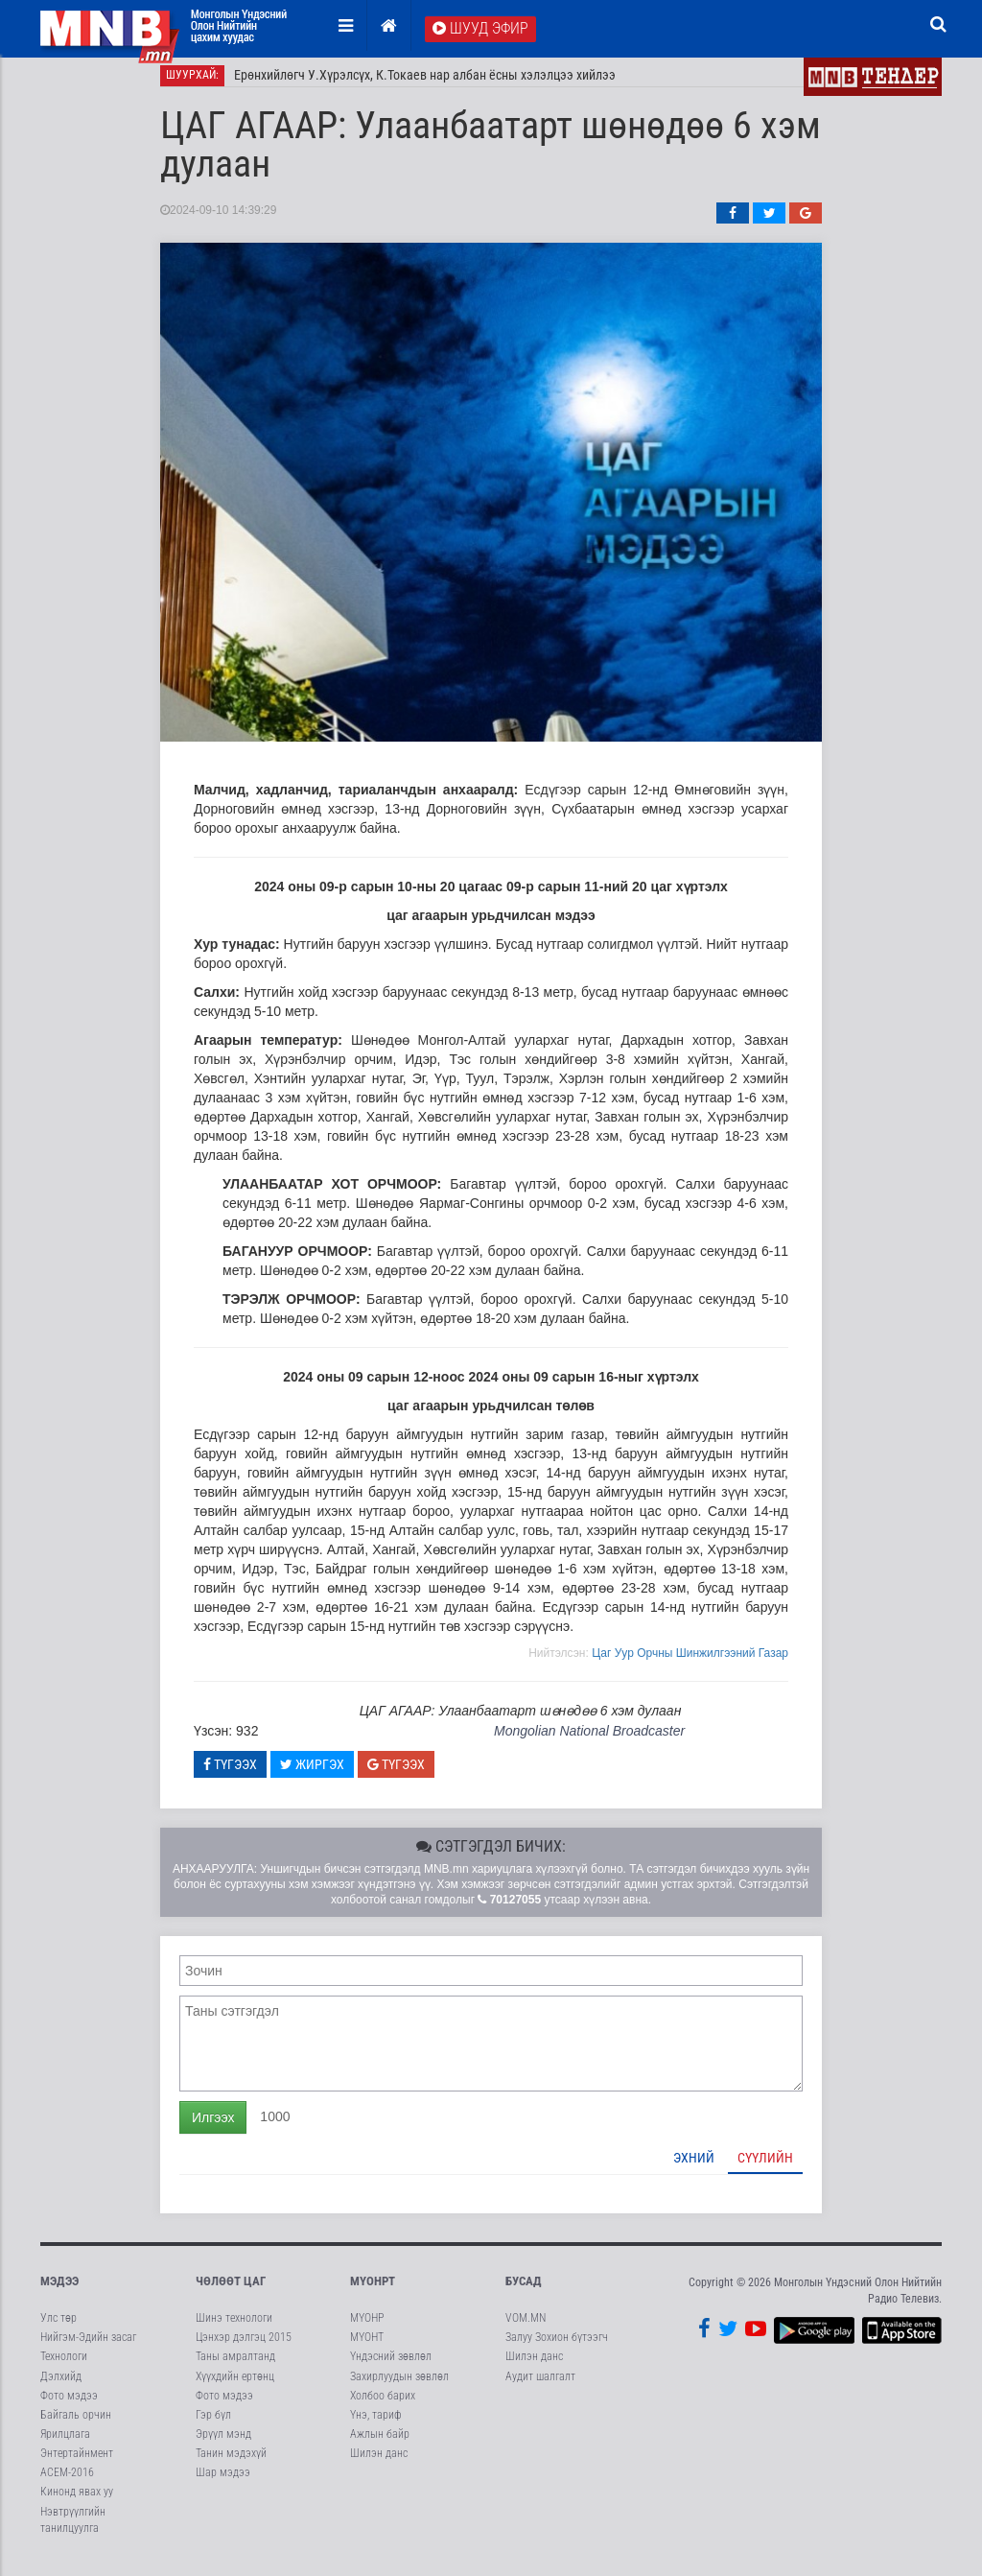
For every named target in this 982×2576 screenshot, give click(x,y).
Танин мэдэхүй (231, 2464)
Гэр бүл (213, 2425)
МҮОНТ (367, 2348)
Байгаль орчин (75, 2425)
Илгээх (213, 2128)
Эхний (693, 2168)
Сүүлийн (765, 2168)
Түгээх (230, 1775)
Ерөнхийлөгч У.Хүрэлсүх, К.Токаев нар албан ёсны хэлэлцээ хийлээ (425, 86)
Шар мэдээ (223, 2484)
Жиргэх (312, 1775)
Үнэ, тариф (376, 2425)
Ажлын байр (379, 2445)
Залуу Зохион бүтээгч (556, 2348)
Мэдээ (59, 2291)
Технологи (63, 2368)
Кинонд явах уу (76, 2503)
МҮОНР (367, 2329)
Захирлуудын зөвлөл (399, 2387)
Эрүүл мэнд (223, 2445)
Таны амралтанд (235, 2368)
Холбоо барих (382, 2406)
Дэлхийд (61, 2387)
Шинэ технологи (234, 2329)
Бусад (523, 2291)
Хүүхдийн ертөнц (235, 2387)
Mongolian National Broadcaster (589, 1742)
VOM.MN (525, 2329)
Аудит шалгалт (540, 2387)
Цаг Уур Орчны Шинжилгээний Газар (690, 1663)
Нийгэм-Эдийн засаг (88, 2348)
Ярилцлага (65, 2445)
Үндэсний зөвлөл (391, 2368)
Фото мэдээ (69, 2406)
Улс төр (58, 2329)
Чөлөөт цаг (231, 2291)
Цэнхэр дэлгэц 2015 (244, 2348)
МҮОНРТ (372, 2291)
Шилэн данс (379, 2464)
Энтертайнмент (76, 2464)
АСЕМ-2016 (67, 2484)
